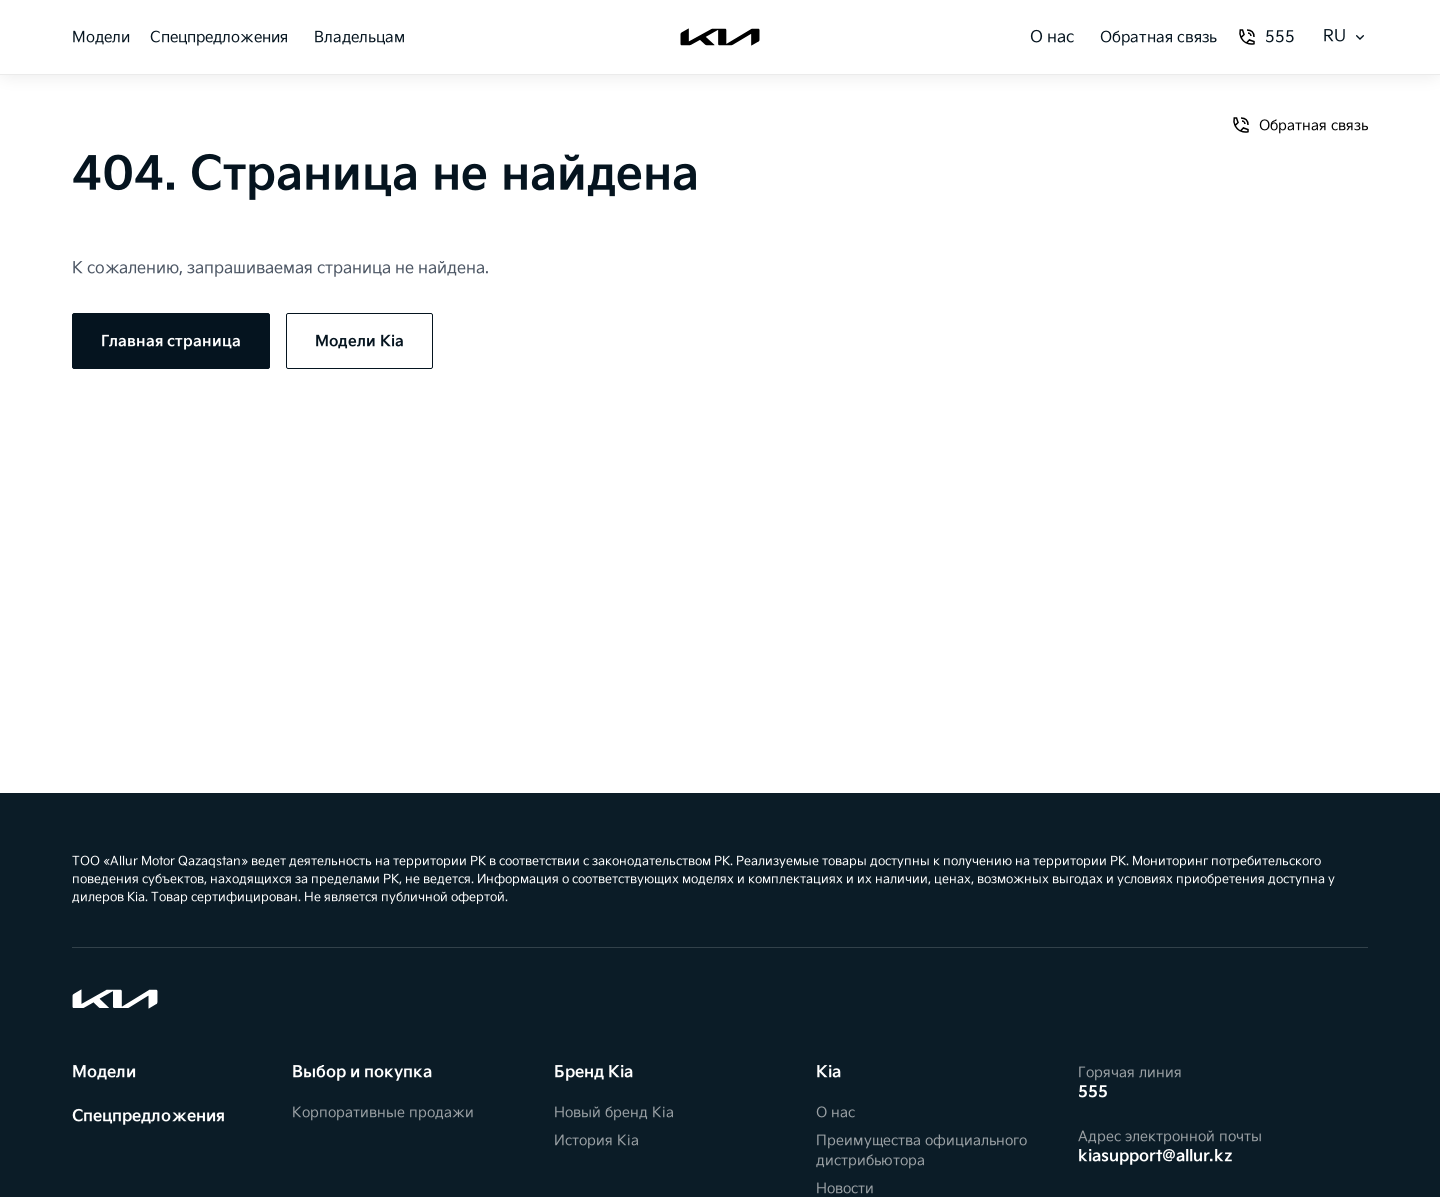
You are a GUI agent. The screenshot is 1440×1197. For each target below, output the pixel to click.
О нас (1052, 37)
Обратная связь (1158, 37)
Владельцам (359, 37)
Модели (101, 37)
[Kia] (720, 37)
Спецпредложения (219, 37)
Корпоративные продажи (383, 1112)
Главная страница (171, 341)
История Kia (596, 1140)
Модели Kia (359, 341)
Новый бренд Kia (614, 1112)
